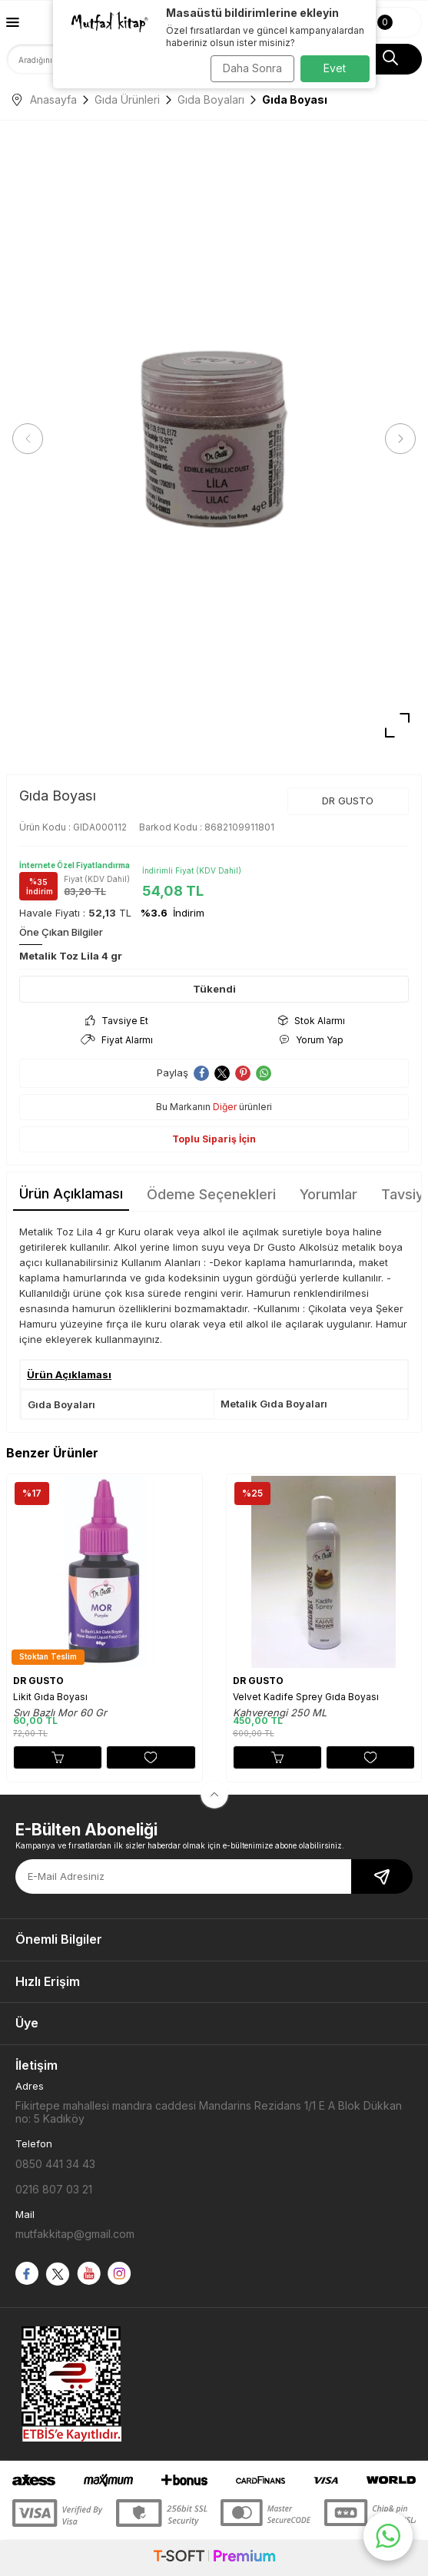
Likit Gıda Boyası (50, 1696)
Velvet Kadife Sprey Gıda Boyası (306, 1696)
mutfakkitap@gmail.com (74, 2233)
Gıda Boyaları (211, 99)
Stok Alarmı (311, 1020)
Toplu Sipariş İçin (214, 1139)
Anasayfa (44, 99)
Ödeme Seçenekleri (211, 1194)
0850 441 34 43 (55, 2163)
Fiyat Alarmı (117, 1040)
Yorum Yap (311, 1040)
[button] (27, 438)
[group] (214, 439)
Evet (334, 68)
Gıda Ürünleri (127, 99)
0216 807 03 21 (53, 2189)
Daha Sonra (252, 68)
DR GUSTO (347, 800)
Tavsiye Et (116, 1020)
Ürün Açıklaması (71, 1193)
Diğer (225, 1106)
